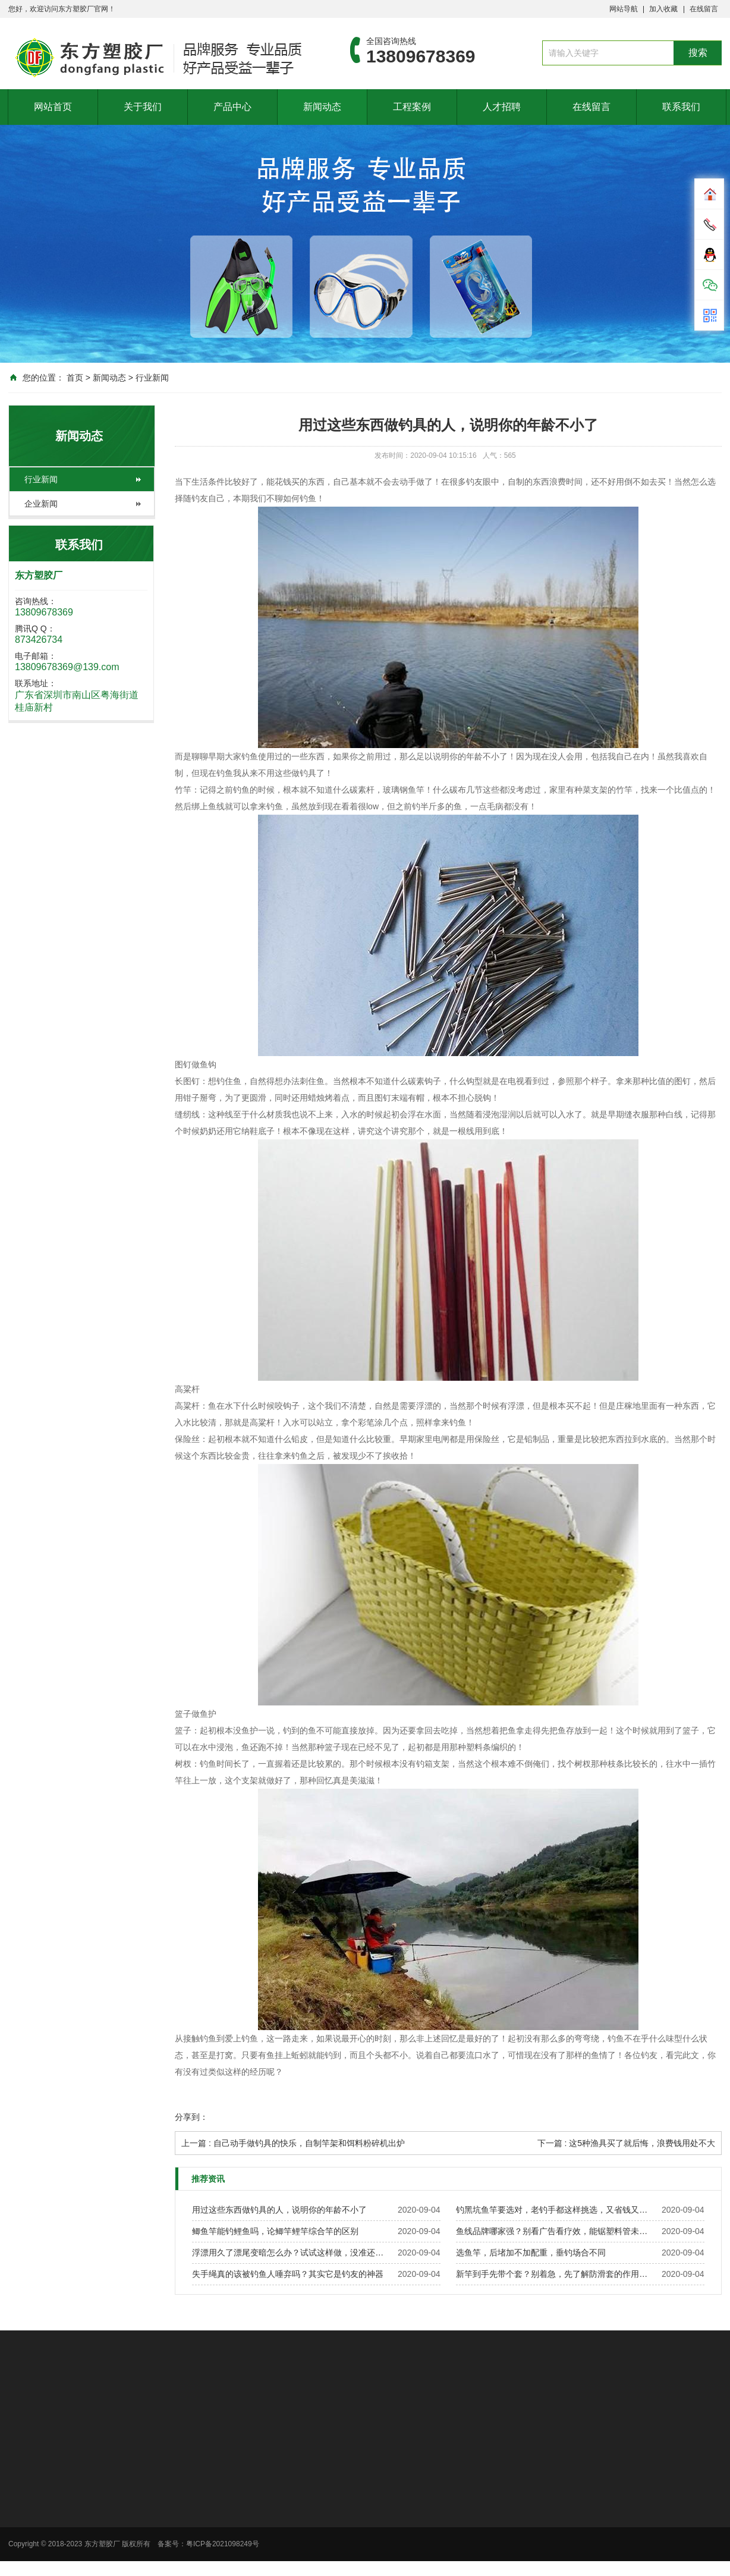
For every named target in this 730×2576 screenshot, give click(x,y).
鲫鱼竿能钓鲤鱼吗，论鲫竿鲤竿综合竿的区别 (275, 2231)
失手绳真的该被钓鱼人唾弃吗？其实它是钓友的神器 (287, 2274)
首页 (75, 377)
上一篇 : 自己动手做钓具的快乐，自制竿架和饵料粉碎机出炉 (293, 2143)
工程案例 (412, 107)
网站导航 (623, 9)
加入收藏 (663, 9)
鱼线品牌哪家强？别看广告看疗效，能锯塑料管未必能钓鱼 (555, 2231)
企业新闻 (41, 503)
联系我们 (681, 107)
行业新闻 (152, 377)
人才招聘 (502, 107)
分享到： (191, 2117)
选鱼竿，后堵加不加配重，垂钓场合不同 (531, 2252)
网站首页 (53, 107)
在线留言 (704, 9)
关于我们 (143, 107)
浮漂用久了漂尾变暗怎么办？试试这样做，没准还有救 (291, 2252)
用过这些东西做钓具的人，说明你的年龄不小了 (279, 2209)
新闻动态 (322, 107)
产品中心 (232, 107)
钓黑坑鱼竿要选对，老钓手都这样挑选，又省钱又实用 (555, 2209)
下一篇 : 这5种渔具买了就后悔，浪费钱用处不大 (626, 2143)
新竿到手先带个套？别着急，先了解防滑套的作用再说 (555, 2274)
